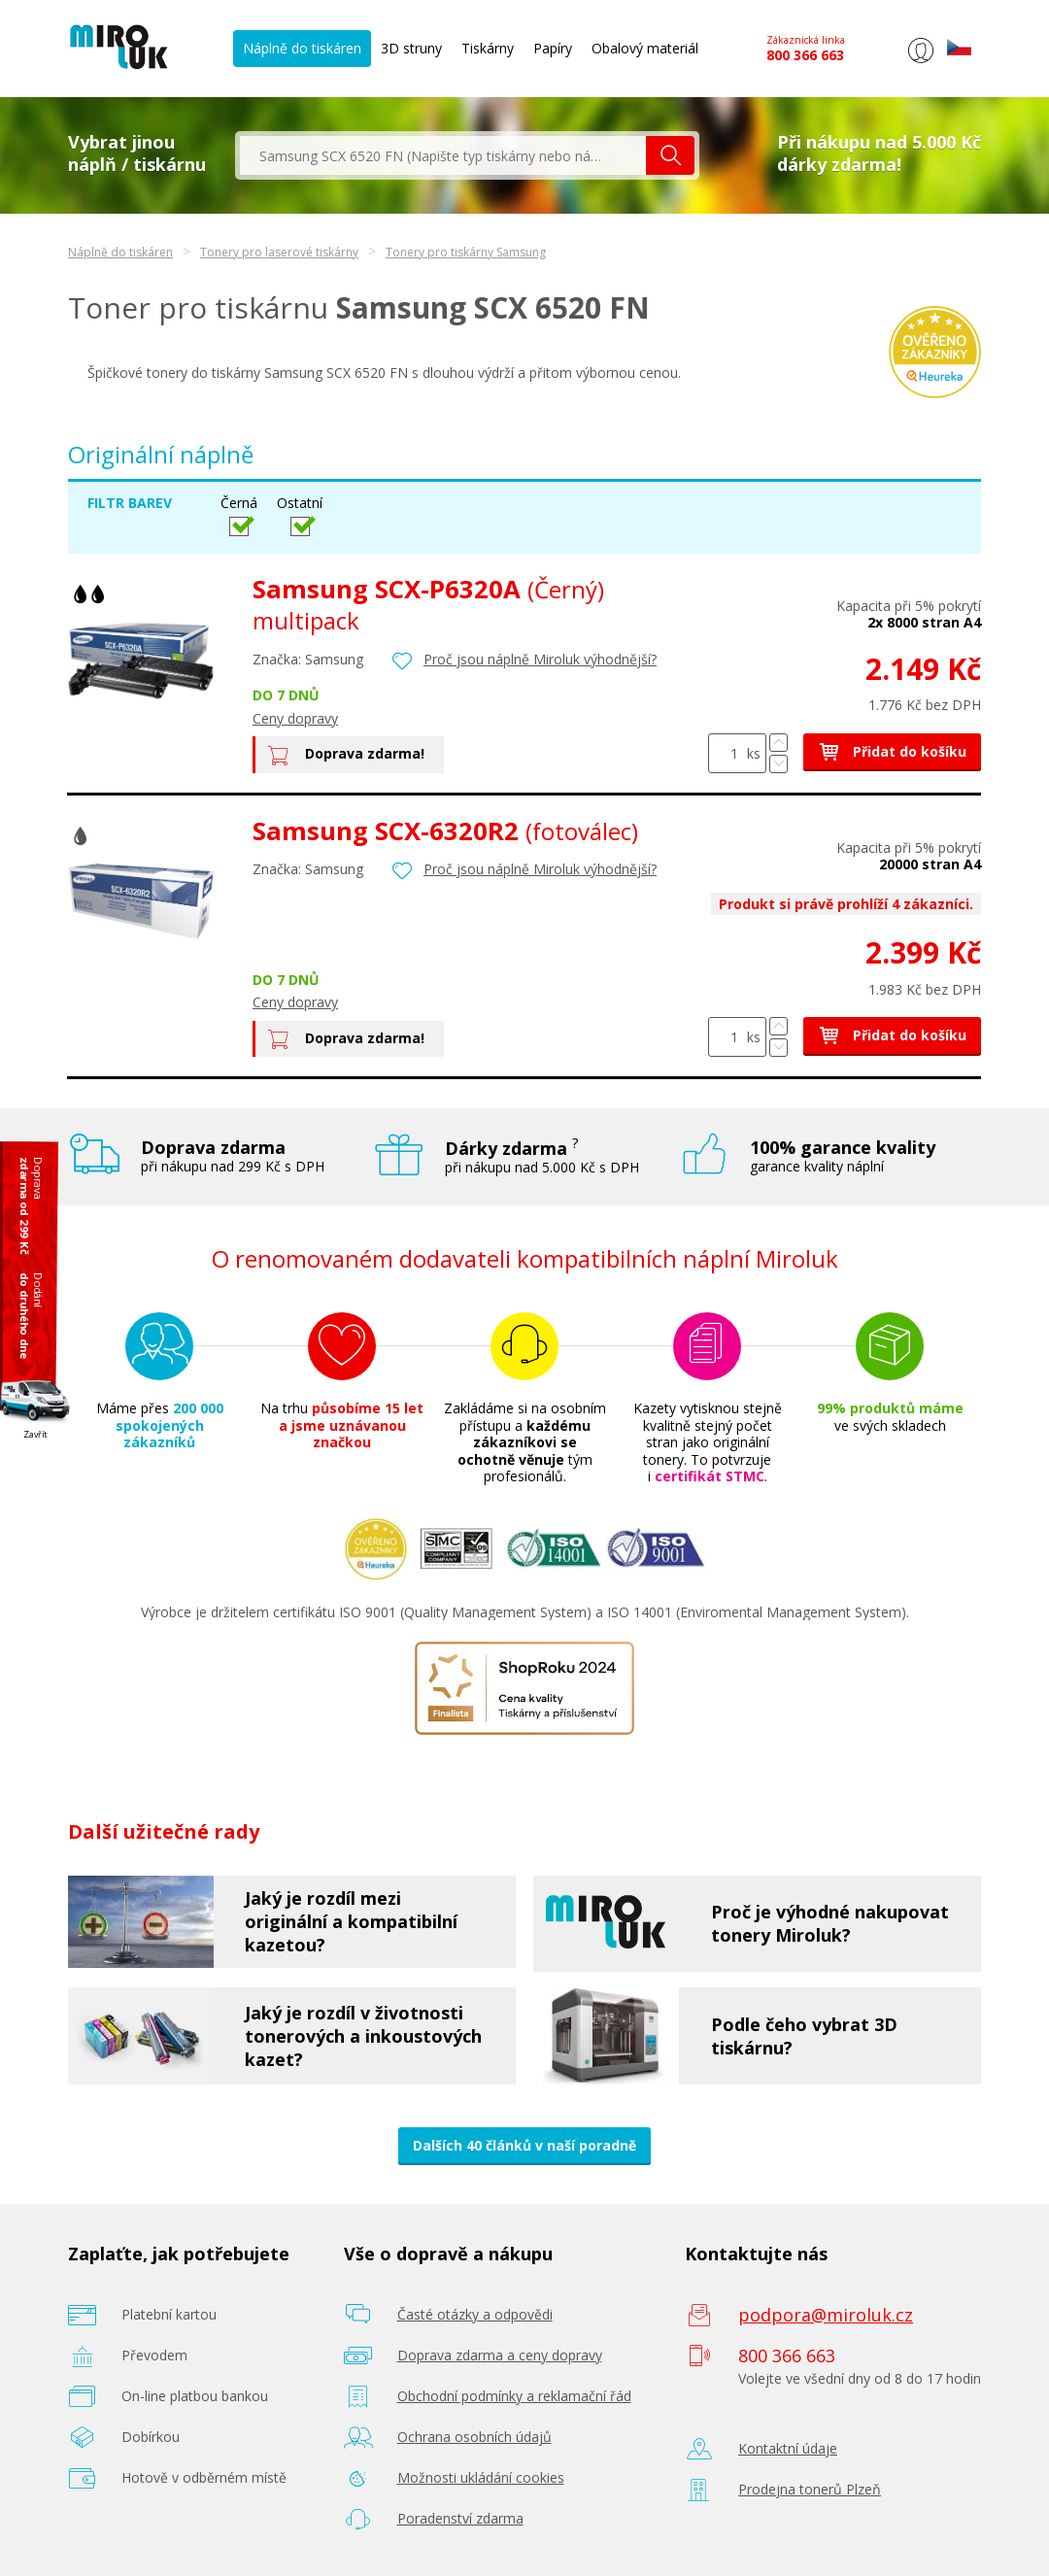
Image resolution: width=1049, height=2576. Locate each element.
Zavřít (35, 1434)
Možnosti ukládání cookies (480, 2477)
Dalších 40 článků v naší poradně (524, 2145)
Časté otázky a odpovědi (475, 2314)
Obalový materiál (645, 48)
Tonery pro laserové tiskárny (279, 252)
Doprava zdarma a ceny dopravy (499, 2355)
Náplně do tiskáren (302, 48)
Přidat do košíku (892, 751)
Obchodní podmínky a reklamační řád (514, 2396)
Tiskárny (487, 48)
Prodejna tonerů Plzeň (809, 2489)
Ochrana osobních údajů (474, 2436)
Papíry (552, 48)
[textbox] (443, 155)
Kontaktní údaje (787, 2448)
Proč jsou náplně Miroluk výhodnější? (540, 659)
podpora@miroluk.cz (825, 2314)
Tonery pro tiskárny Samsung (466, 252)
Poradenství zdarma (460, 2518)
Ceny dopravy (295, 718)
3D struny (411, 48)
